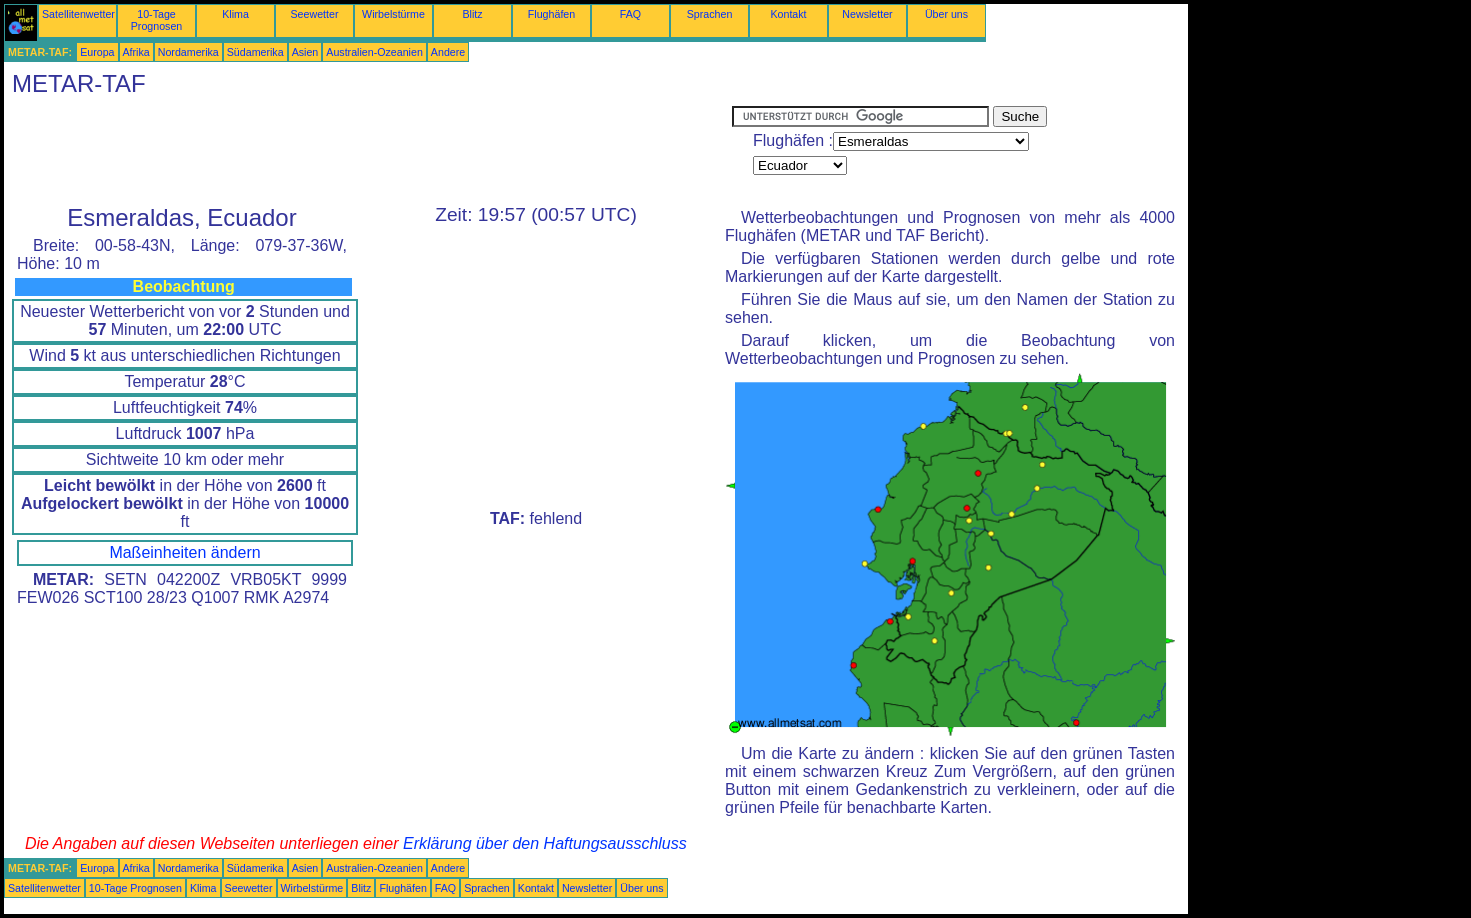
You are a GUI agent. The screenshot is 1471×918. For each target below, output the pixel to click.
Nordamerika (188, 52)
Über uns (946, 14)
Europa (97, 52)
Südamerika (255, 52)
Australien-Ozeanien (374, 52)
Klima (235, 14)
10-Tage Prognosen (157, 20)
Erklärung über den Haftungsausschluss (545, 843)
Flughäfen (551, 14)
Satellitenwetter (78, 14)
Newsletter (867, 14)
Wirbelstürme (393, 14)
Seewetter (315, 14)
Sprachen (710, 14)
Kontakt (788, 14)
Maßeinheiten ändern (184, 552)
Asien (305, 52)
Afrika (136, 52)
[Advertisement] (368, 151)
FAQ (630, 14)
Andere (448, 52)
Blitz (472, 14)
